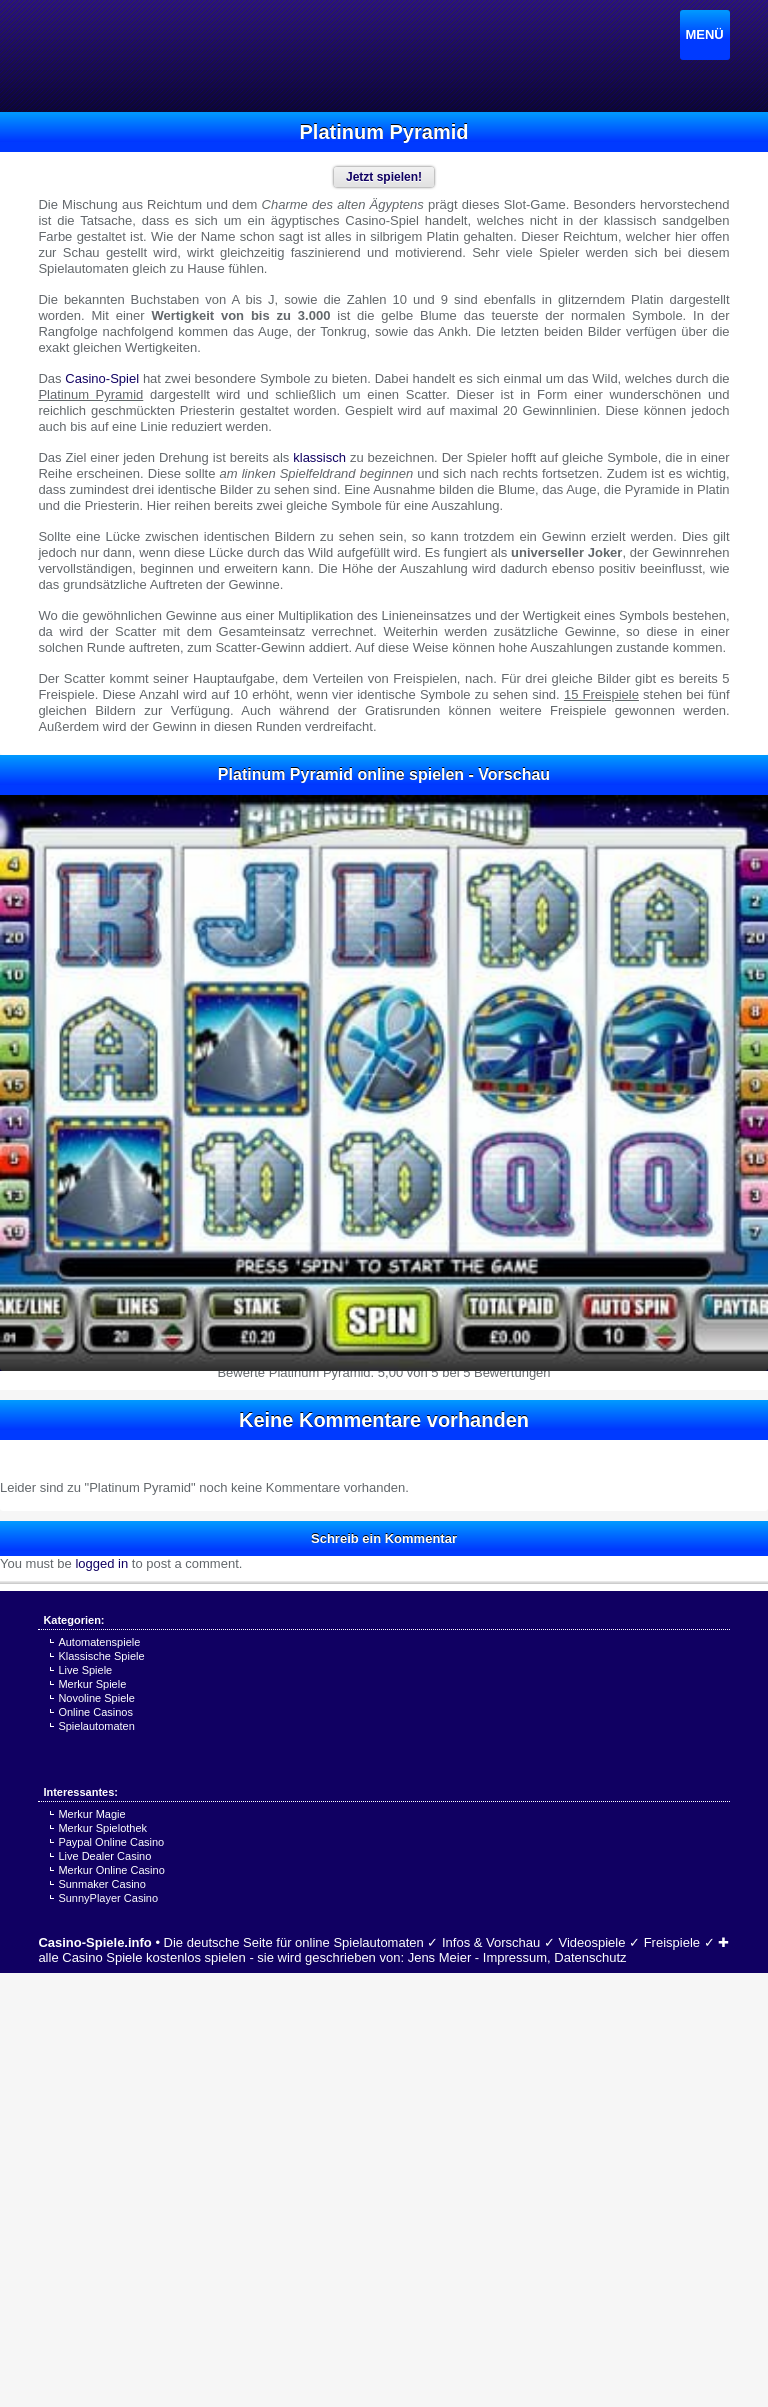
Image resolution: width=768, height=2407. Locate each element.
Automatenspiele (99, 1642)
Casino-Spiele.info (94, 1942)
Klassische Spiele (101, 1656)
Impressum (515, 1957)
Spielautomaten (96, 1726)
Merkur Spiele (92, 1684)
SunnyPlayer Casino (108, 1898)
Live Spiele (85, 1670)
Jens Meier (440, 1957)
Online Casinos (95, 1712)
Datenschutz (590, 1957)
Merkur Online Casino (111, 1870)
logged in (101, 1563)
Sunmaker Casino (101, 1884)
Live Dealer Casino (104, 1856)
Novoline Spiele (96, 1698)
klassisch (319, 457)
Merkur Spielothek (102, 1828)
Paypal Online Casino (111, 1842)
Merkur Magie (91, 1814)
